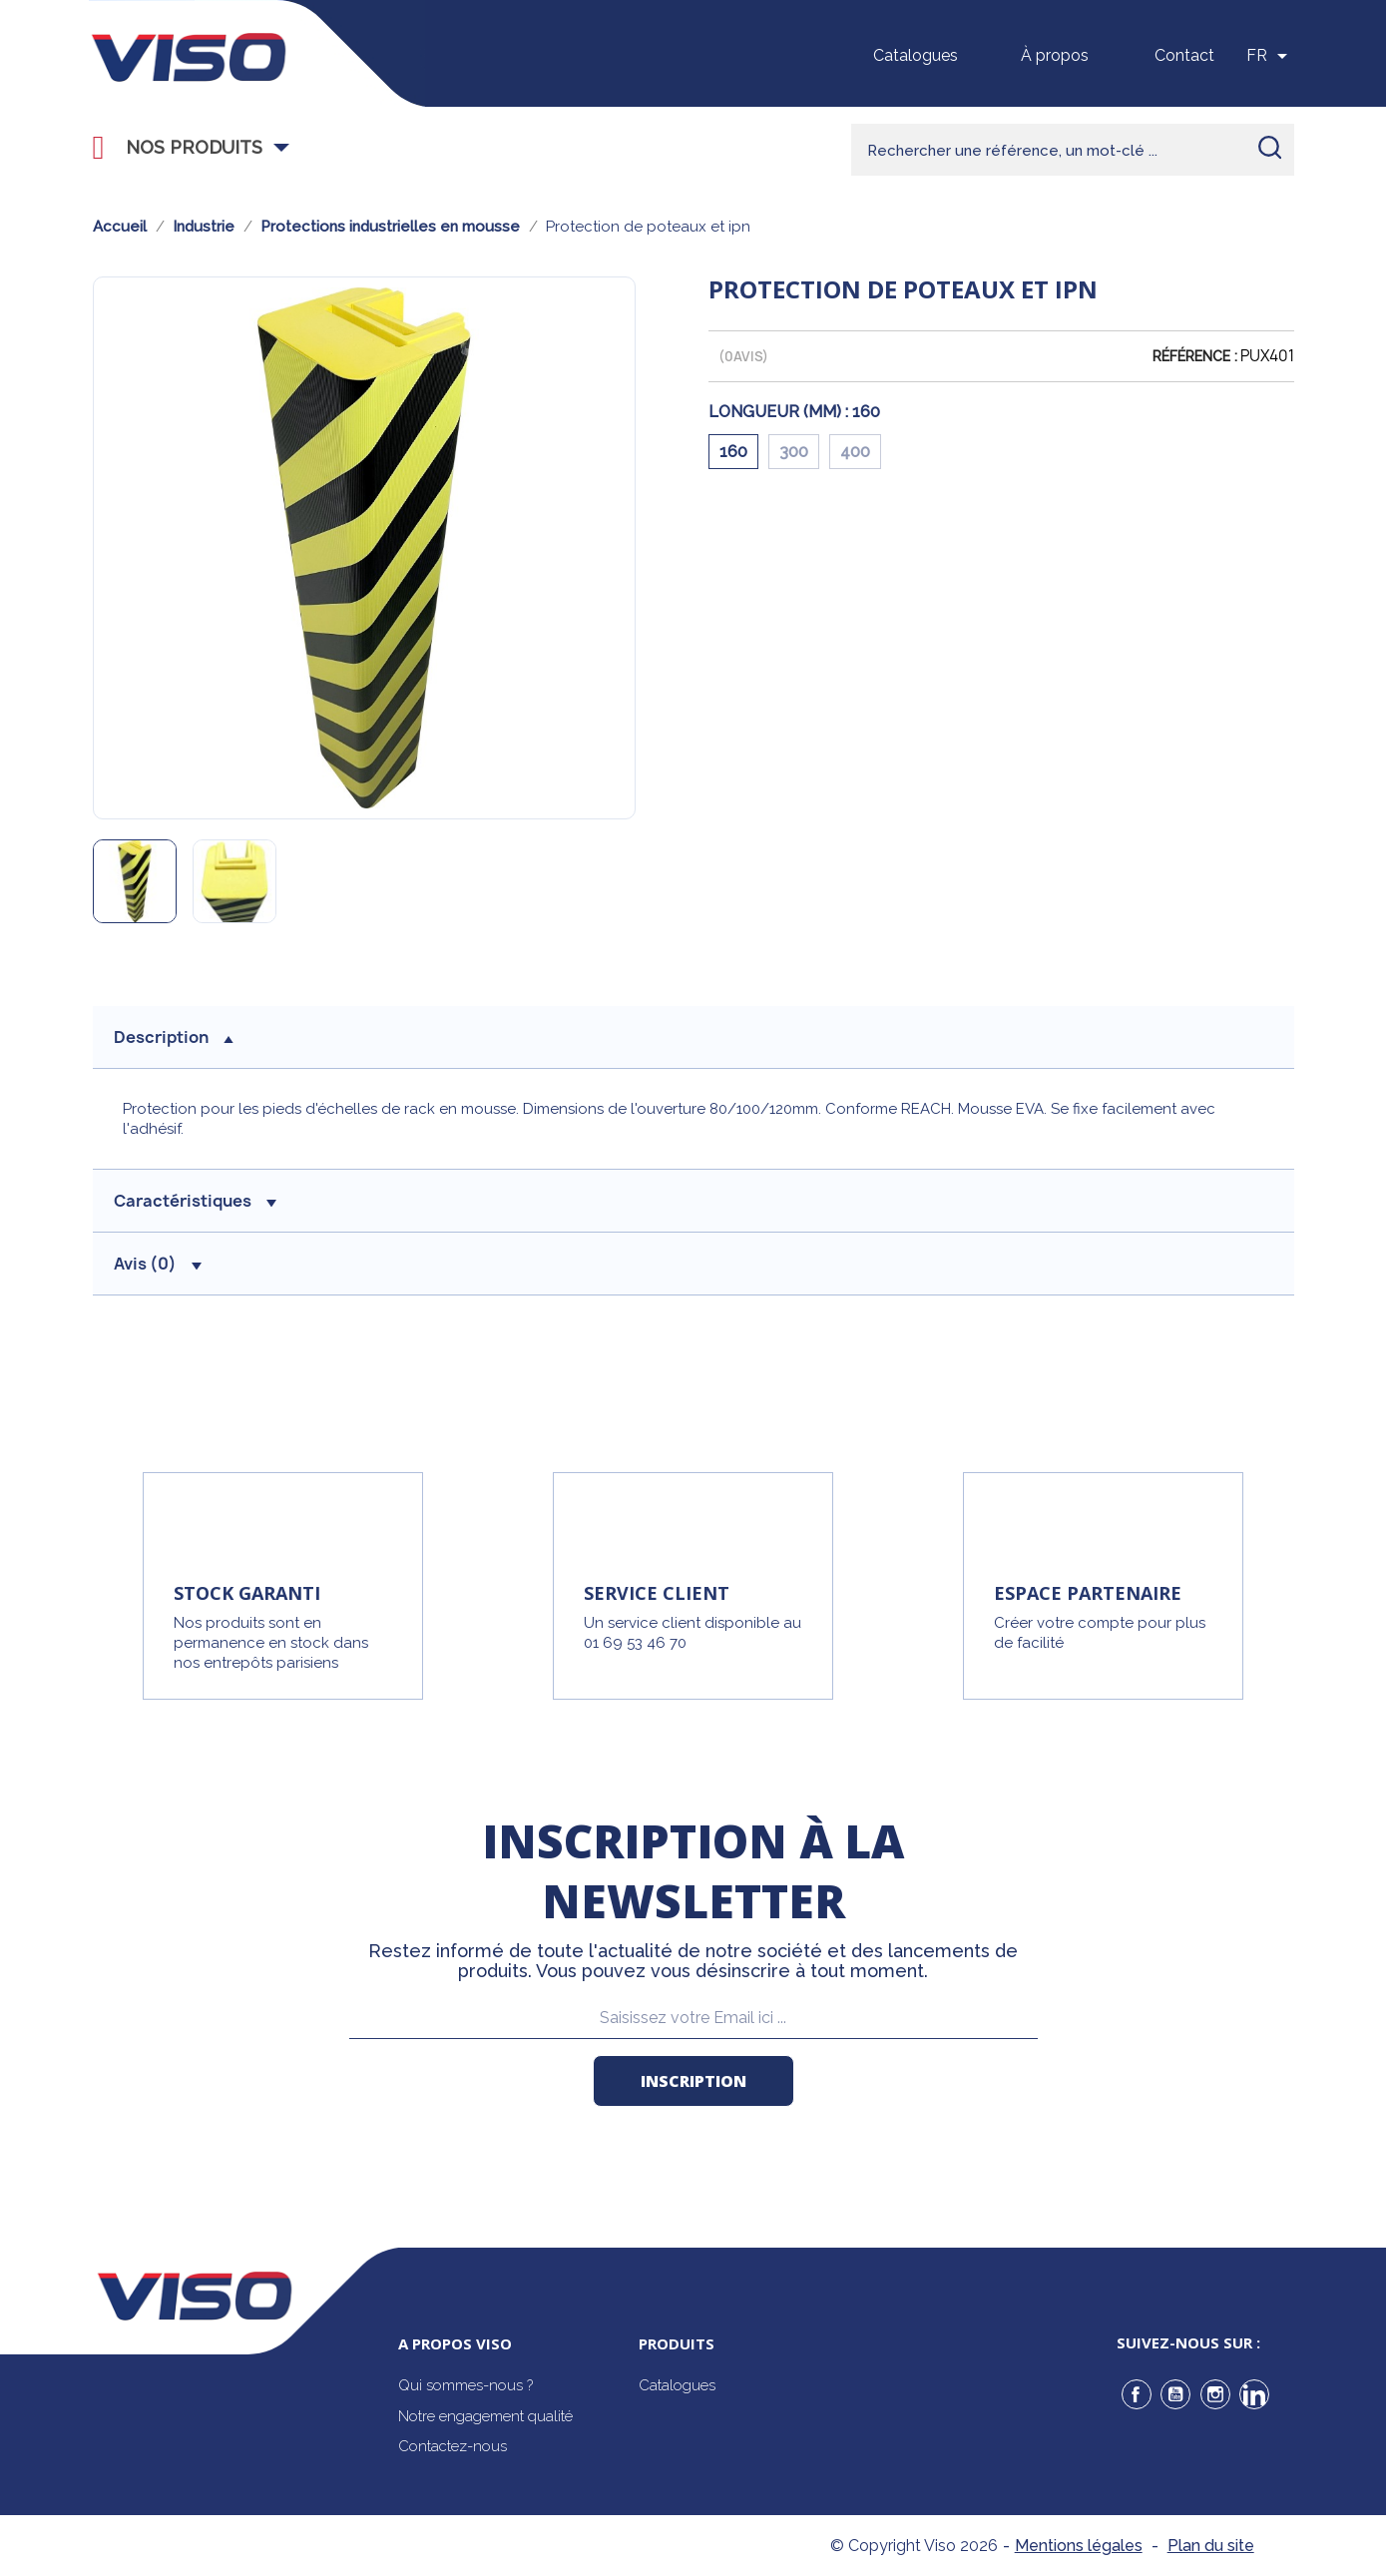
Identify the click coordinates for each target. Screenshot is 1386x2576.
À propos (1055, 55)
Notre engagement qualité (485, 2416)
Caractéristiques (195, 1201)
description (173, 1037)
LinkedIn (1254, 2394)
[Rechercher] (1072, 150)
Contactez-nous (452, 2446)
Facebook (1137, 2394)
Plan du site (1210, 2545)
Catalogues (915, 55)
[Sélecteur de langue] (1270, 56)
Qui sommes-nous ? (465, 2385)
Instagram (1215, 2394)
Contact (1184, 55)
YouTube (1175, 2394)
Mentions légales (1079, 2545)
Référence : (1195, 356)
